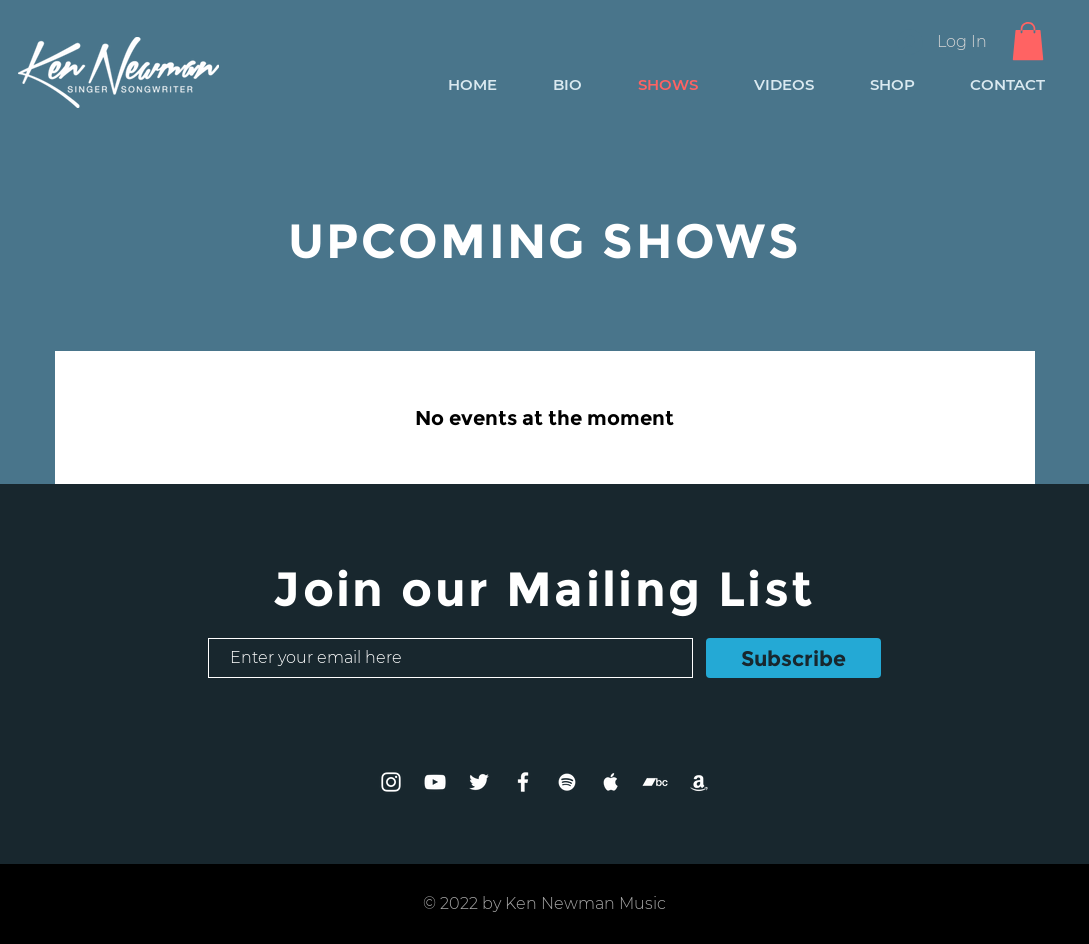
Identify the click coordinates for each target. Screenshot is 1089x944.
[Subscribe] (793, 658)
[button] (1028, 41)
